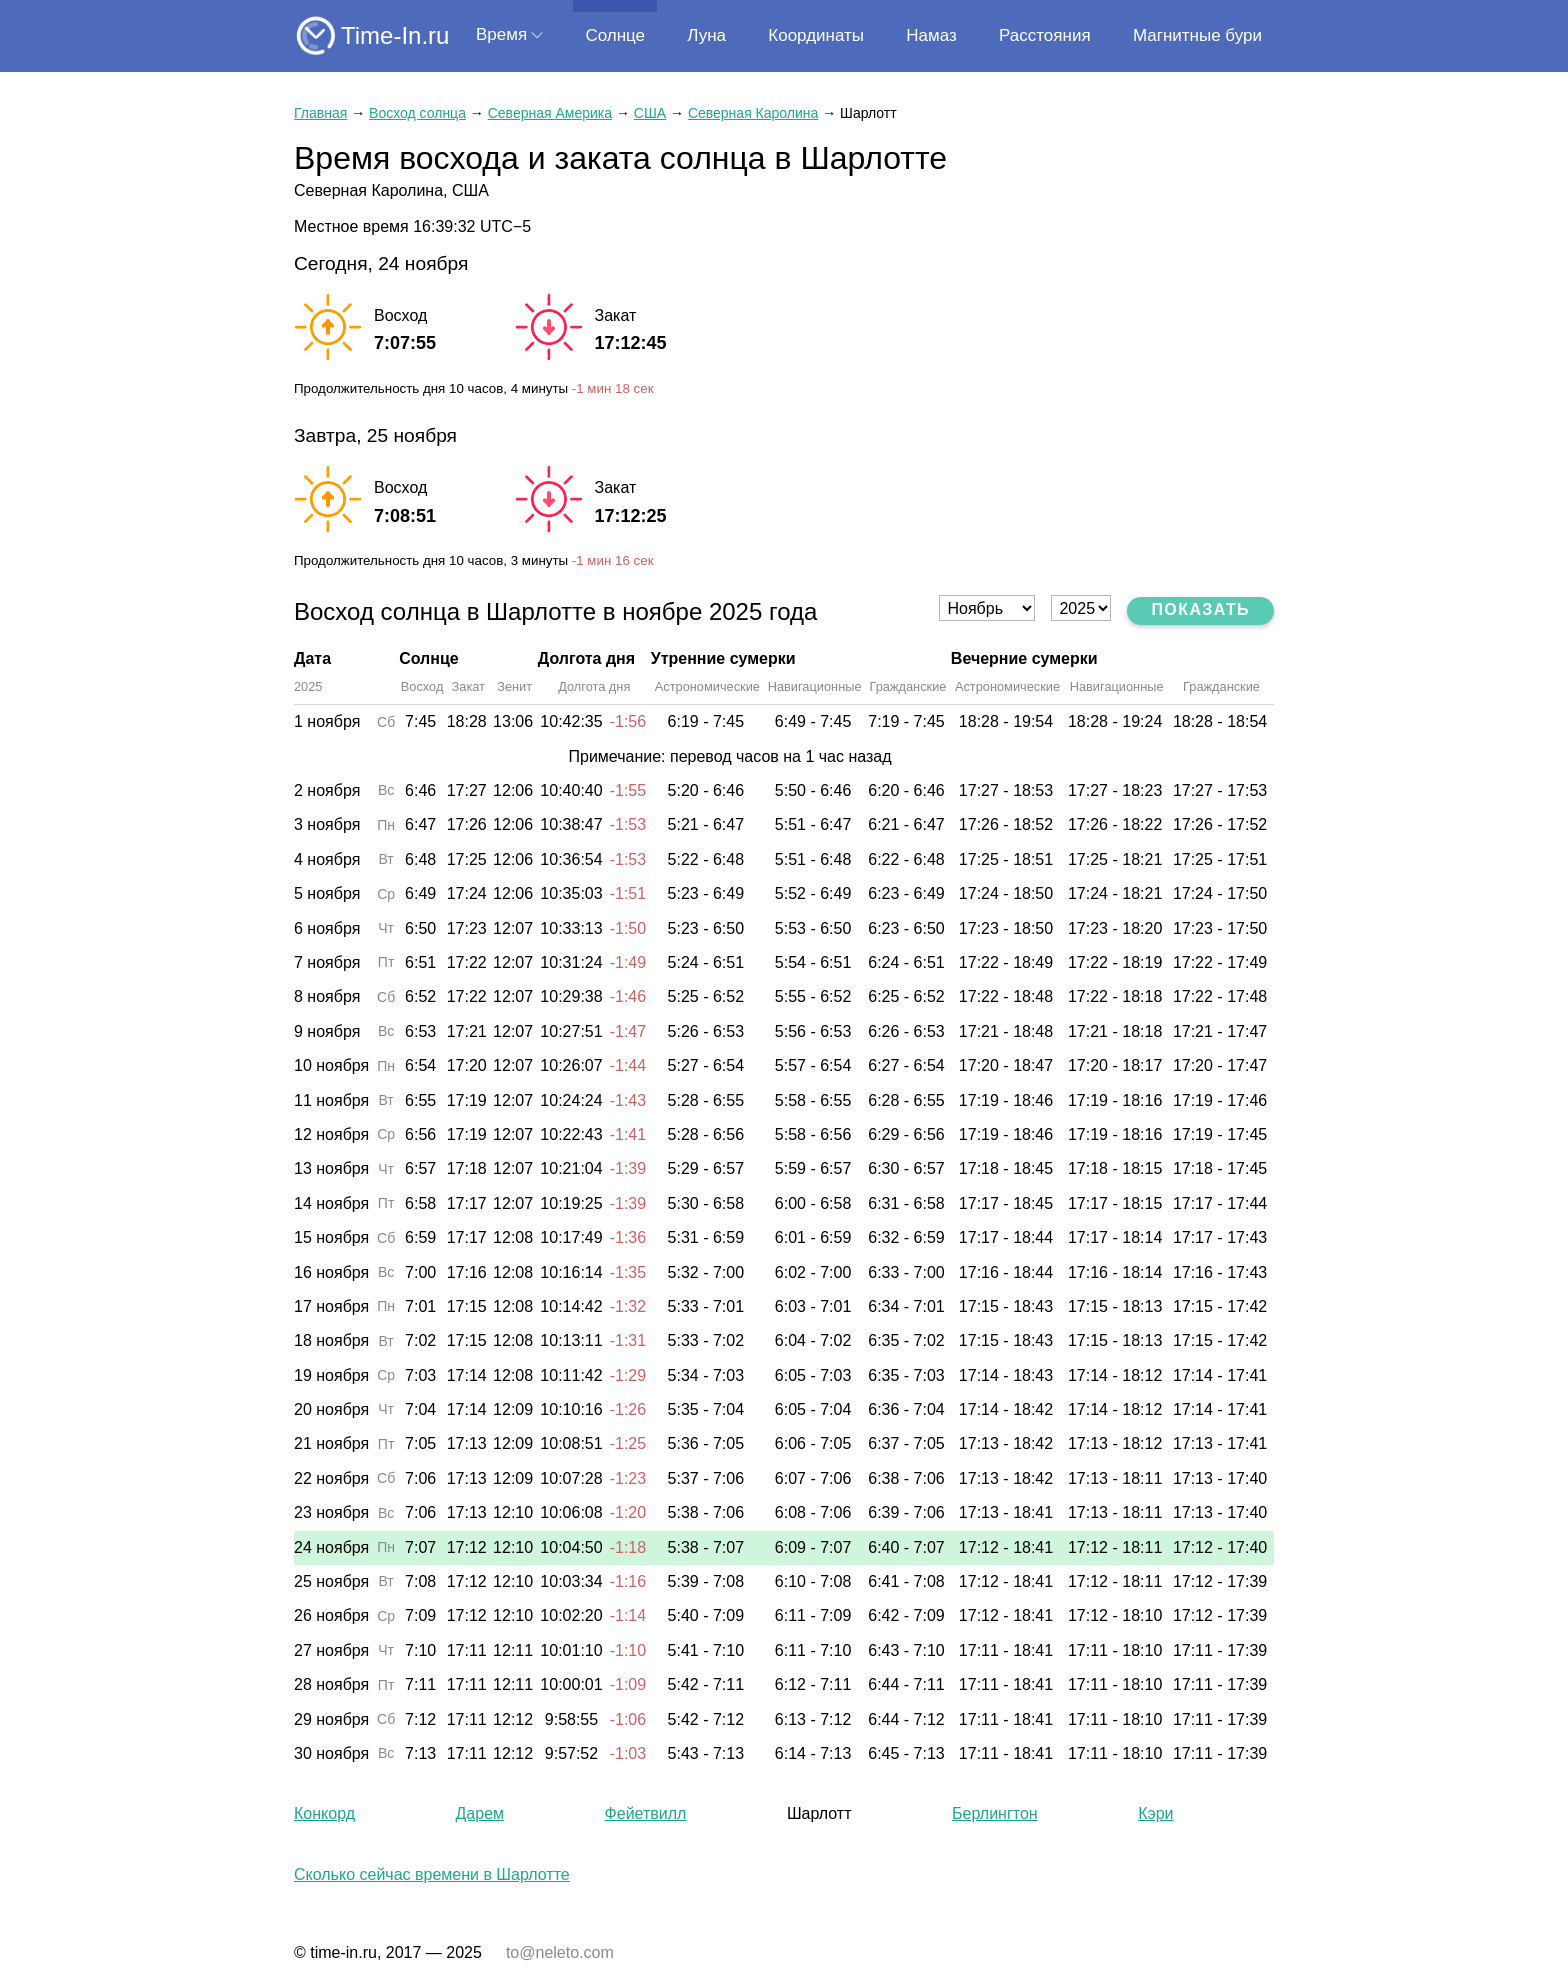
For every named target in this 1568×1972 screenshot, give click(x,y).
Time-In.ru (395, 35)
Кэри (1155, 1813)
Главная (320, 113)
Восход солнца (417, 113)
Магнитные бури (1197, 35)
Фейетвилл (646, 1813)
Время (501, 34)
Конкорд (324, 1813)
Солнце (615, 35)
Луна (706, 35)
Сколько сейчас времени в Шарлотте (432, 1874)
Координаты (816, 35)
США (650, 113)
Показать (1200, 609)
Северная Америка (550, 113)
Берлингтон (995, 1813)
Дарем (480, 1813)
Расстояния (1045, 35)
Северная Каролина (753, 113)
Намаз (931, 35)
